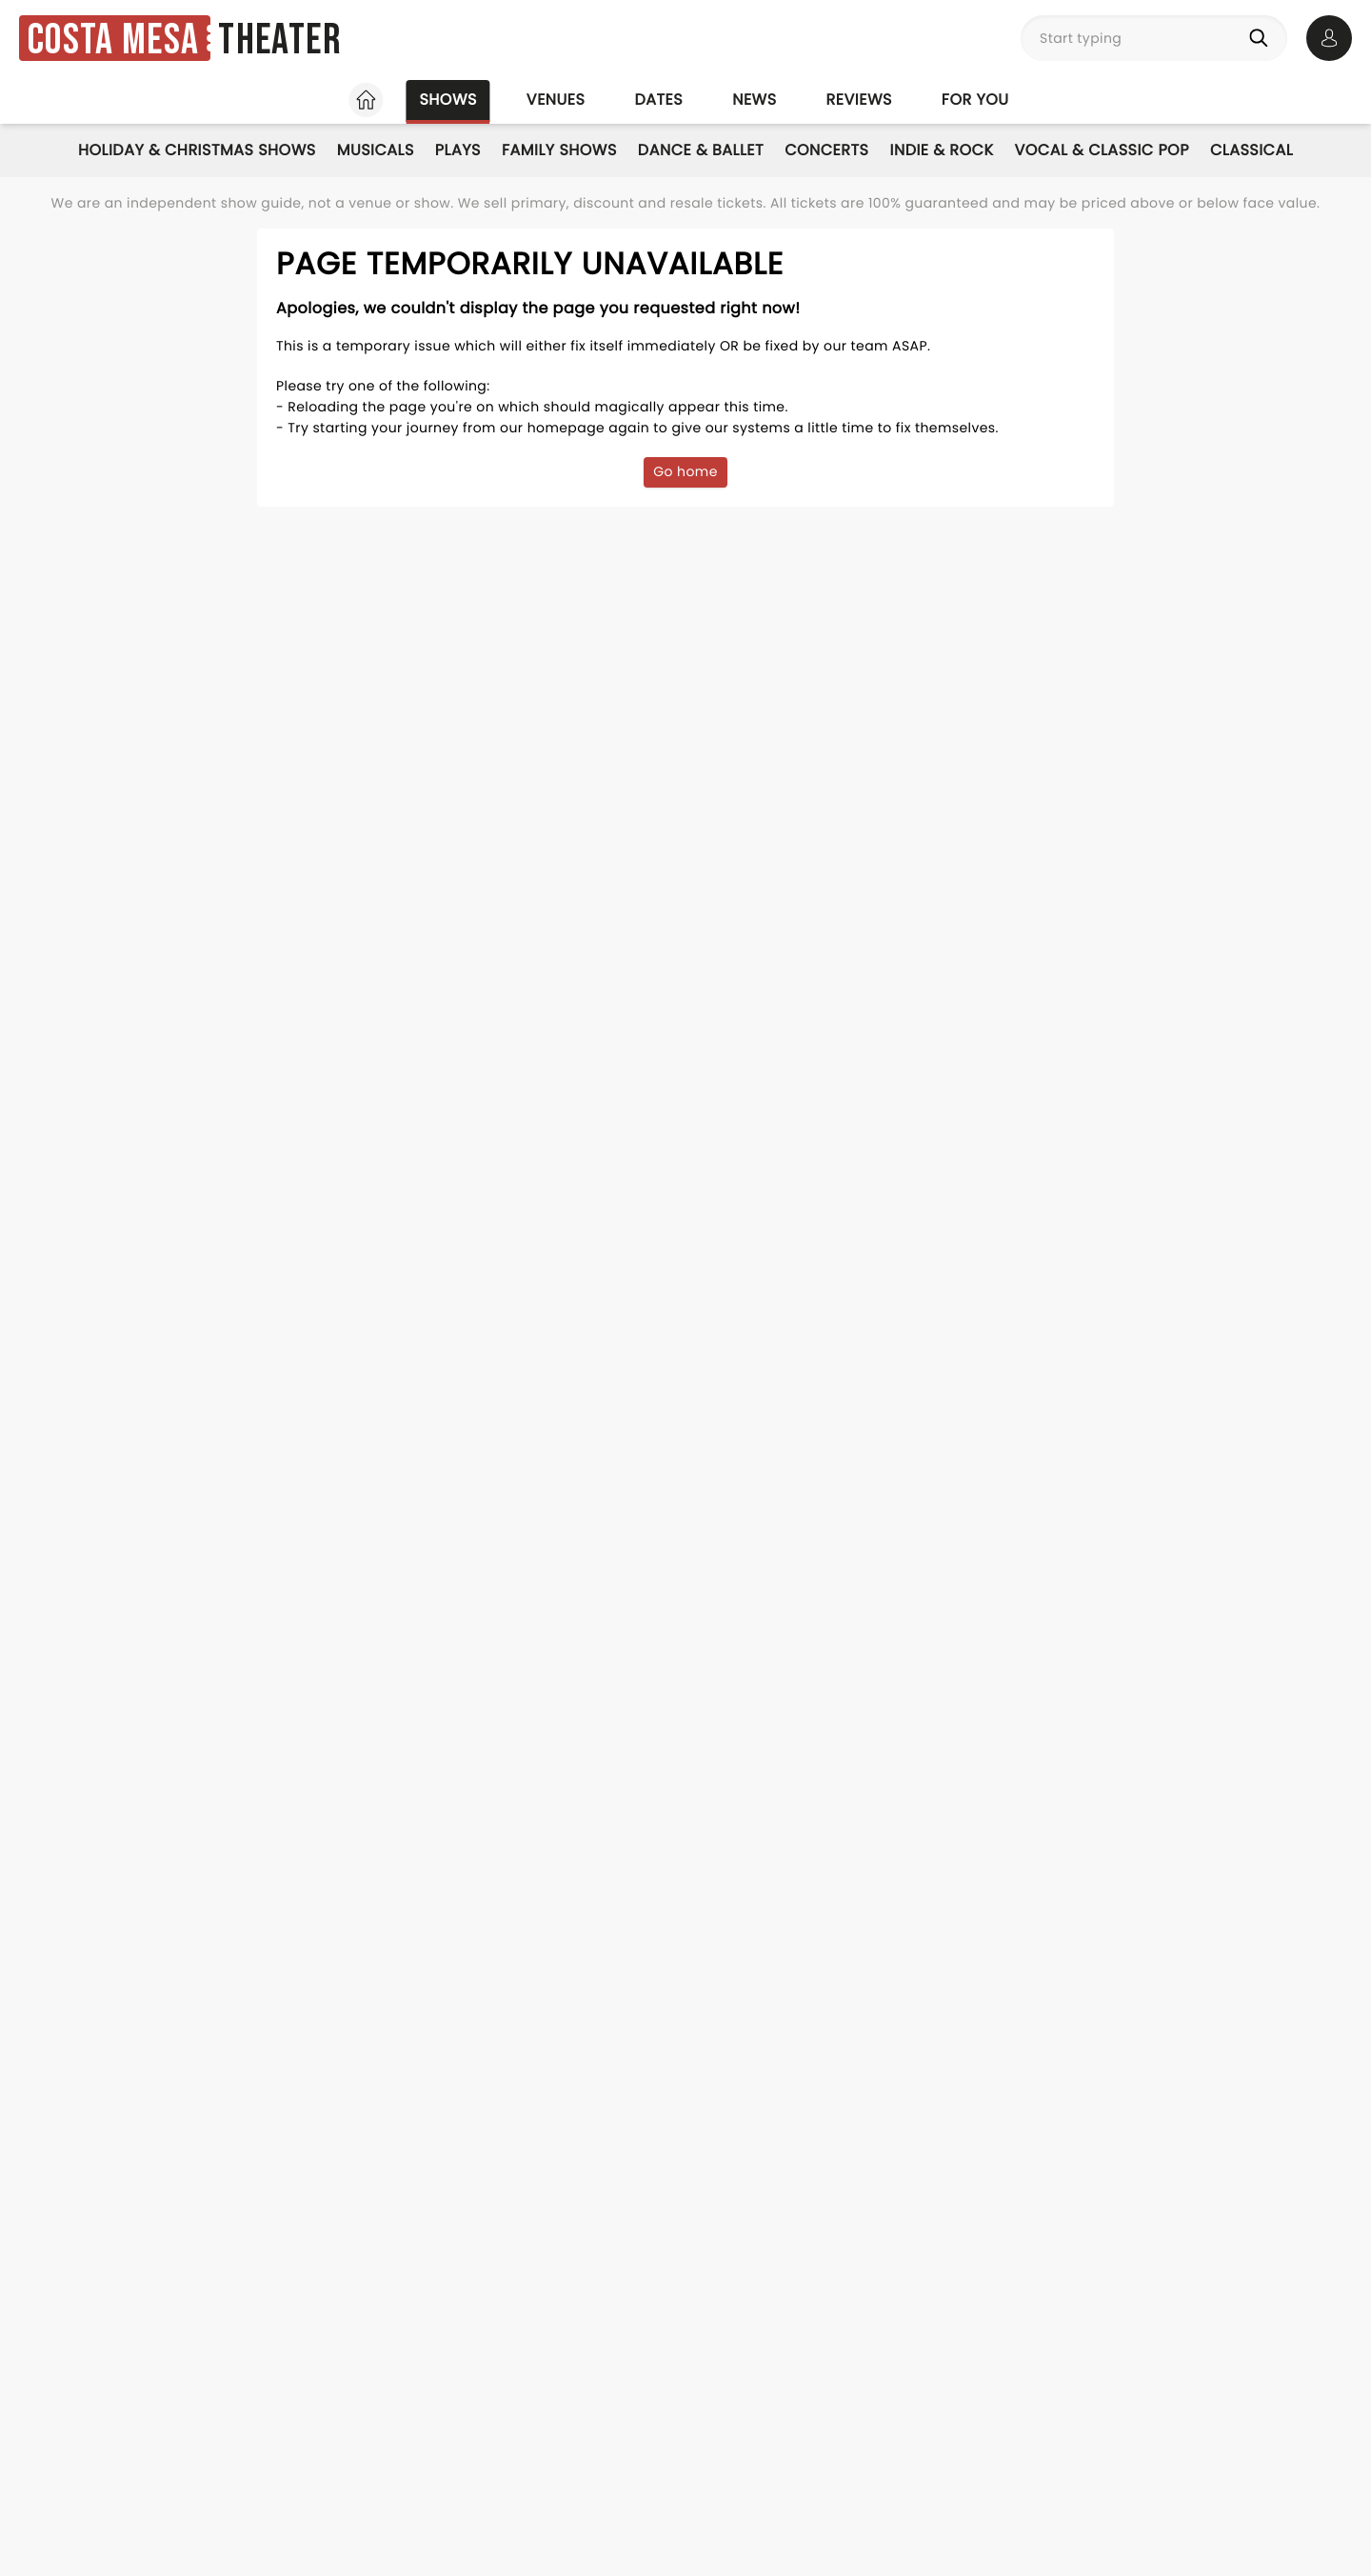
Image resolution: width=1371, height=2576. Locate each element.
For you (975, 99)
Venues (556, 99)
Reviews (859, 99)
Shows (447, 99)
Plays (458, 150)
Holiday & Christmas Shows (197, 150)
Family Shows (559, 150)
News (754, 99)
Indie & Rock (941, 150)
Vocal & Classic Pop (1102, 150)
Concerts (826, 150)
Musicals (375, 150)
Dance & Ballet (701, 150)
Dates (658, 99)
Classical (1251, 150)
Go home (685, 471)
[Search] (1262, 38)
